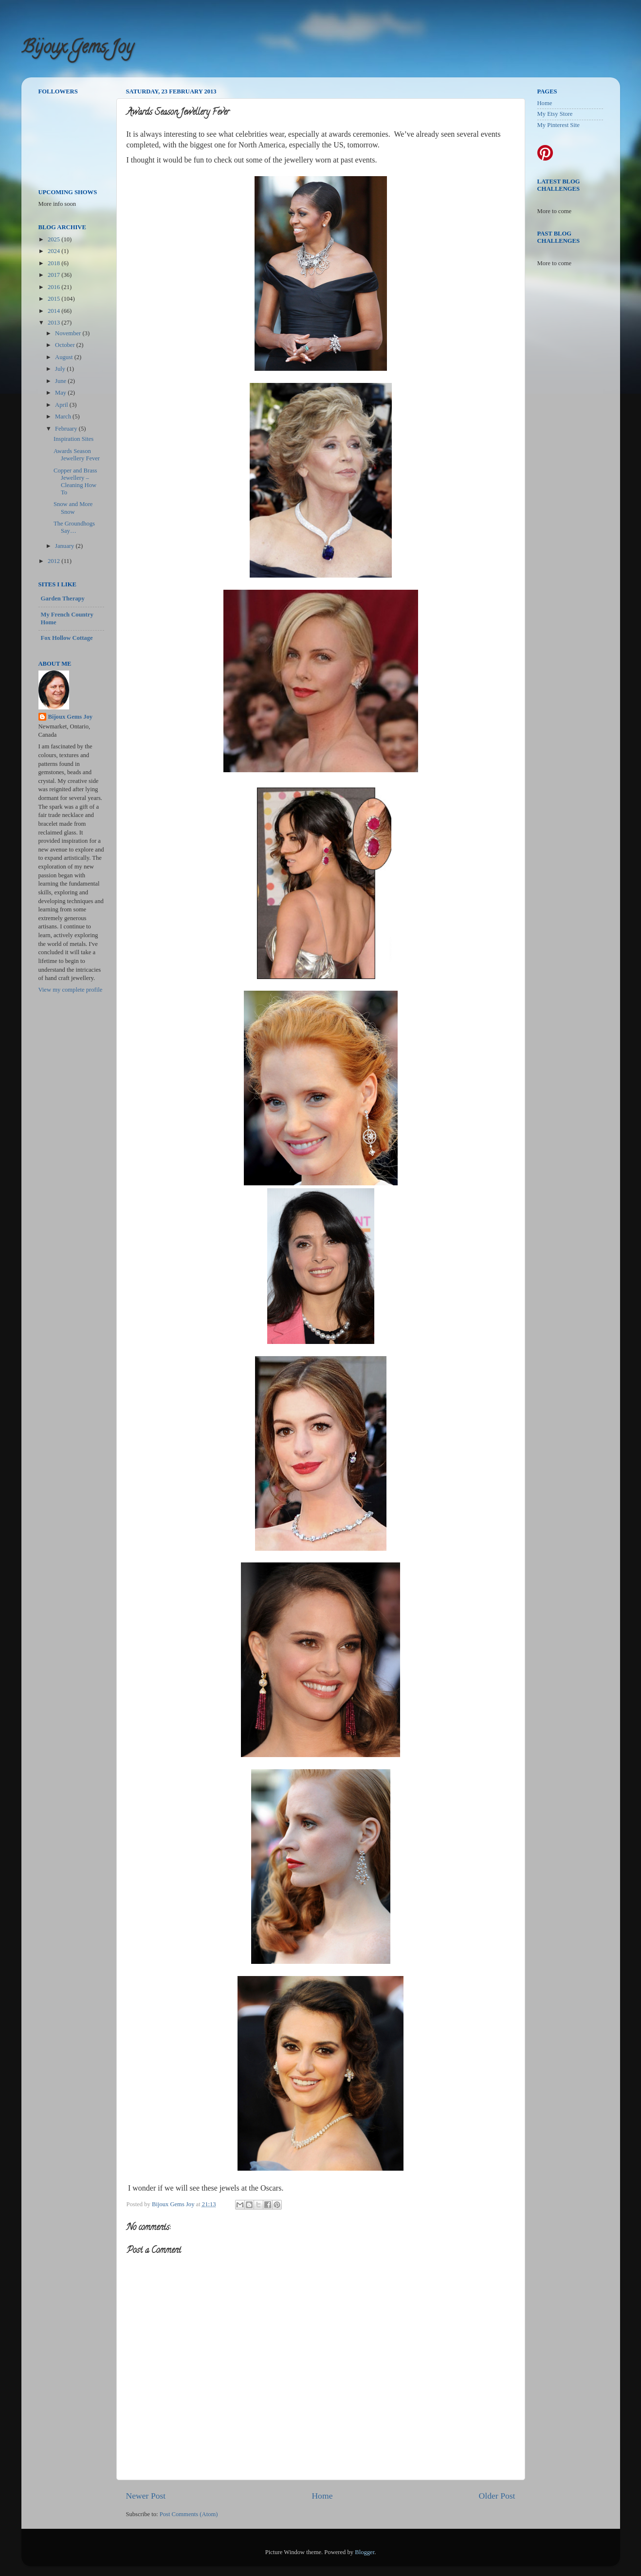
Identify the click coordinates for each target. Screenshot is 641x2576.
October (65, 345)
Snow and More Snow (73, 508)
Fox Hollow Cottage (67, 638)
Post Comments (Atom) (189, 2514)
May (61, 392)
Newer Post (146, 2496)
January (65, 546)
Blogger (364, 2552)
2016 (54, 287)
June (61, 381)
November (68, 333)
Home (321, 2496)
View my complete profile (70, 989)
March (64, 416)
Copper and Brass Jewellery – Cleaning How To (75, 481)
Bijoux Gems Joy (77, 48)
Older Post (497, 2496)
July (61, 368)
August (64, 357)
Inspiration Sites (73, 438)
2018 (54, 263)
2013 (54, 322)
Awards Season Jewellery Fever (77, 455)
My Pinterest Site (558, 125)
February (67, 428)
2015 (54, 298)
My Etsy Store (555, 113)
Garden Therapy (63, 598)
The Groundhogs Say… (74, 527)
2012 (54, 561)
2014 (54, 311)
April (62, 404)
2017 (54, 275)
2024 (54, 251)
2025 (54, 239)
